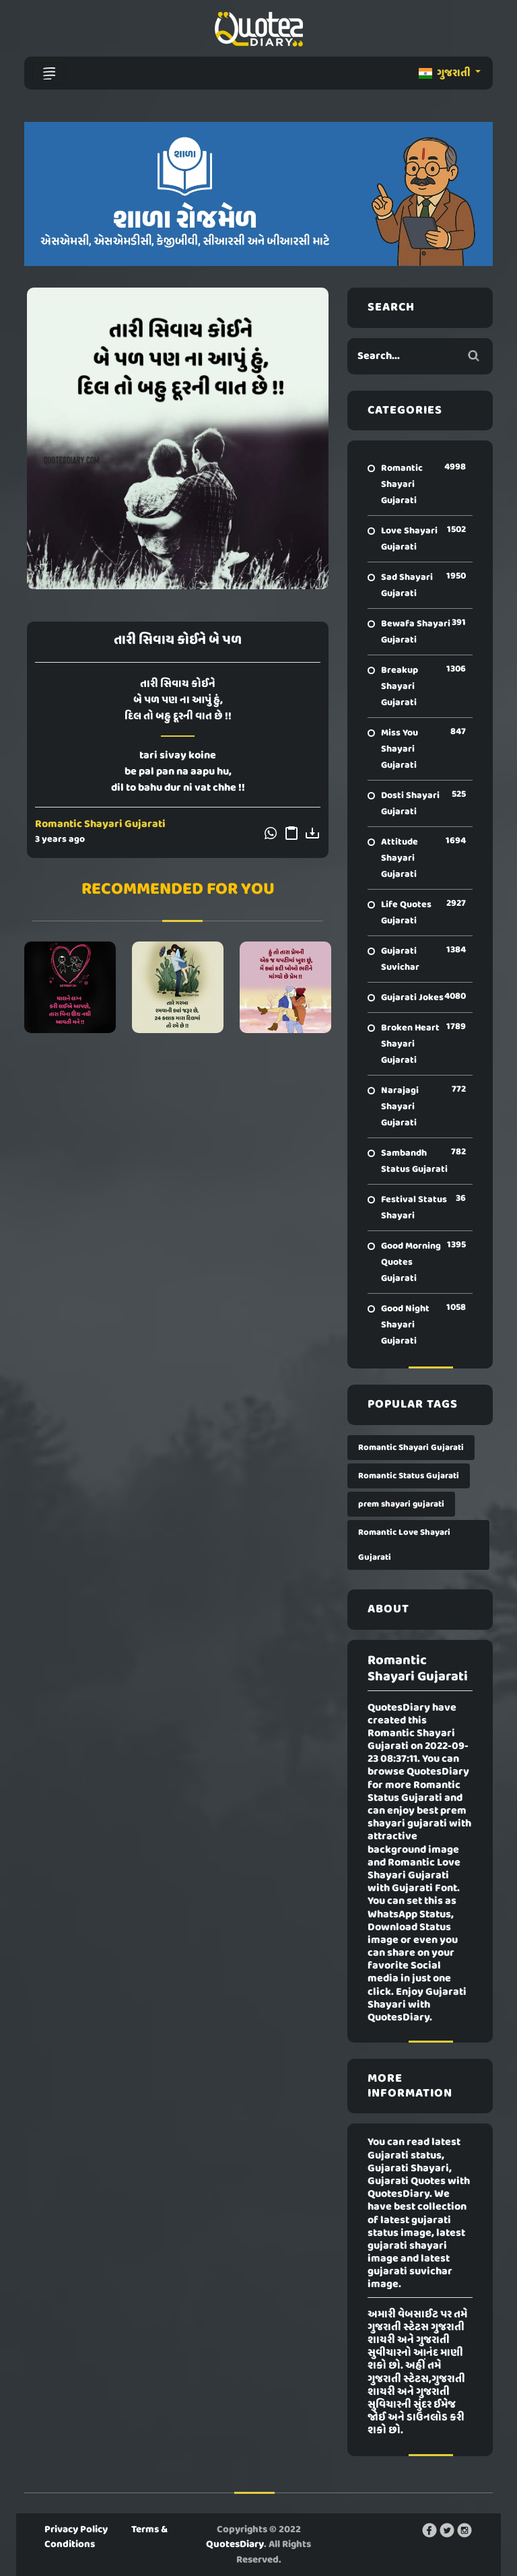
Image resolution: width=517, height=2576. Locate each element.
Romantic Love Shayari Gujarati (404, 1544)
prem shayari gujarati (401, 1504)
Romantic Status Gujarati (408, 1476)
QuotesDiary (235, 2544)
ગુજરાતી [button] (446, 73)
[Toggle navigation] (49, 73)
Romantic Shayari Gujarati (100, 824)
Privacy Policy (76, 2529)
